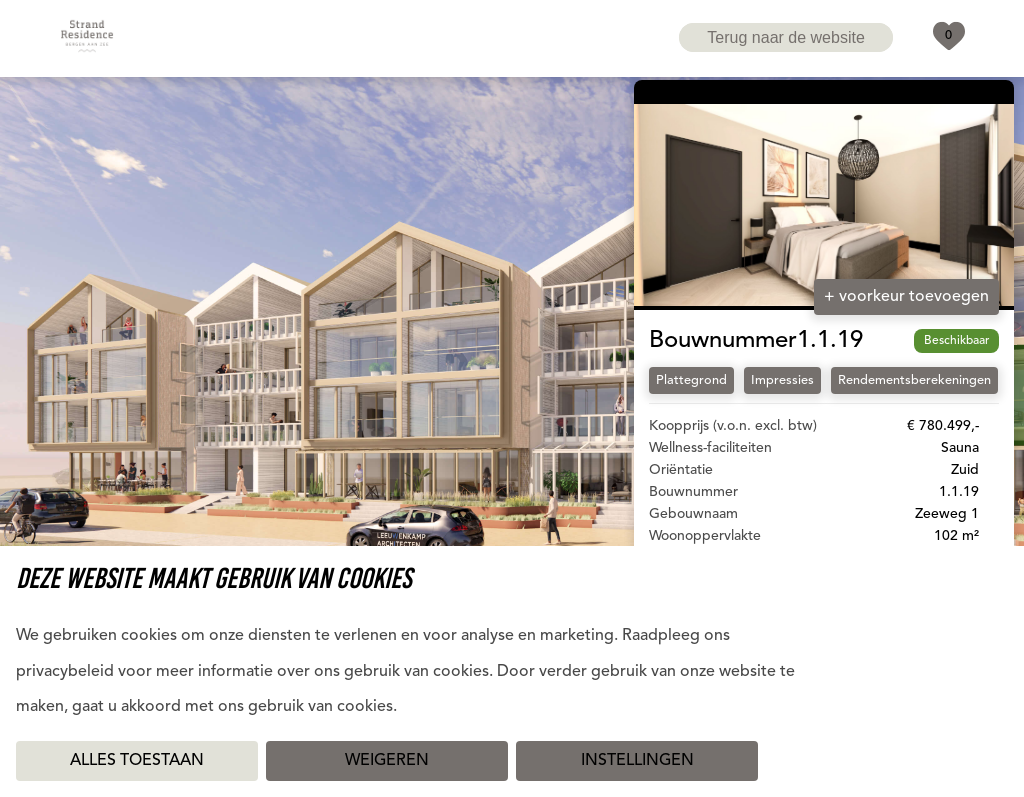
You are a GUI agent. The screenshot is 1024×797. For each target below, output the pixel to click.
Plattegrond (691, 380)
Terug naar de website (785, 37)
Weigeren (387, 761)
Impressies (782, 380)
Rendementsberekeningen (914, 380)
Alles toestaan (137, 761)
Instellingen (637, 761)
